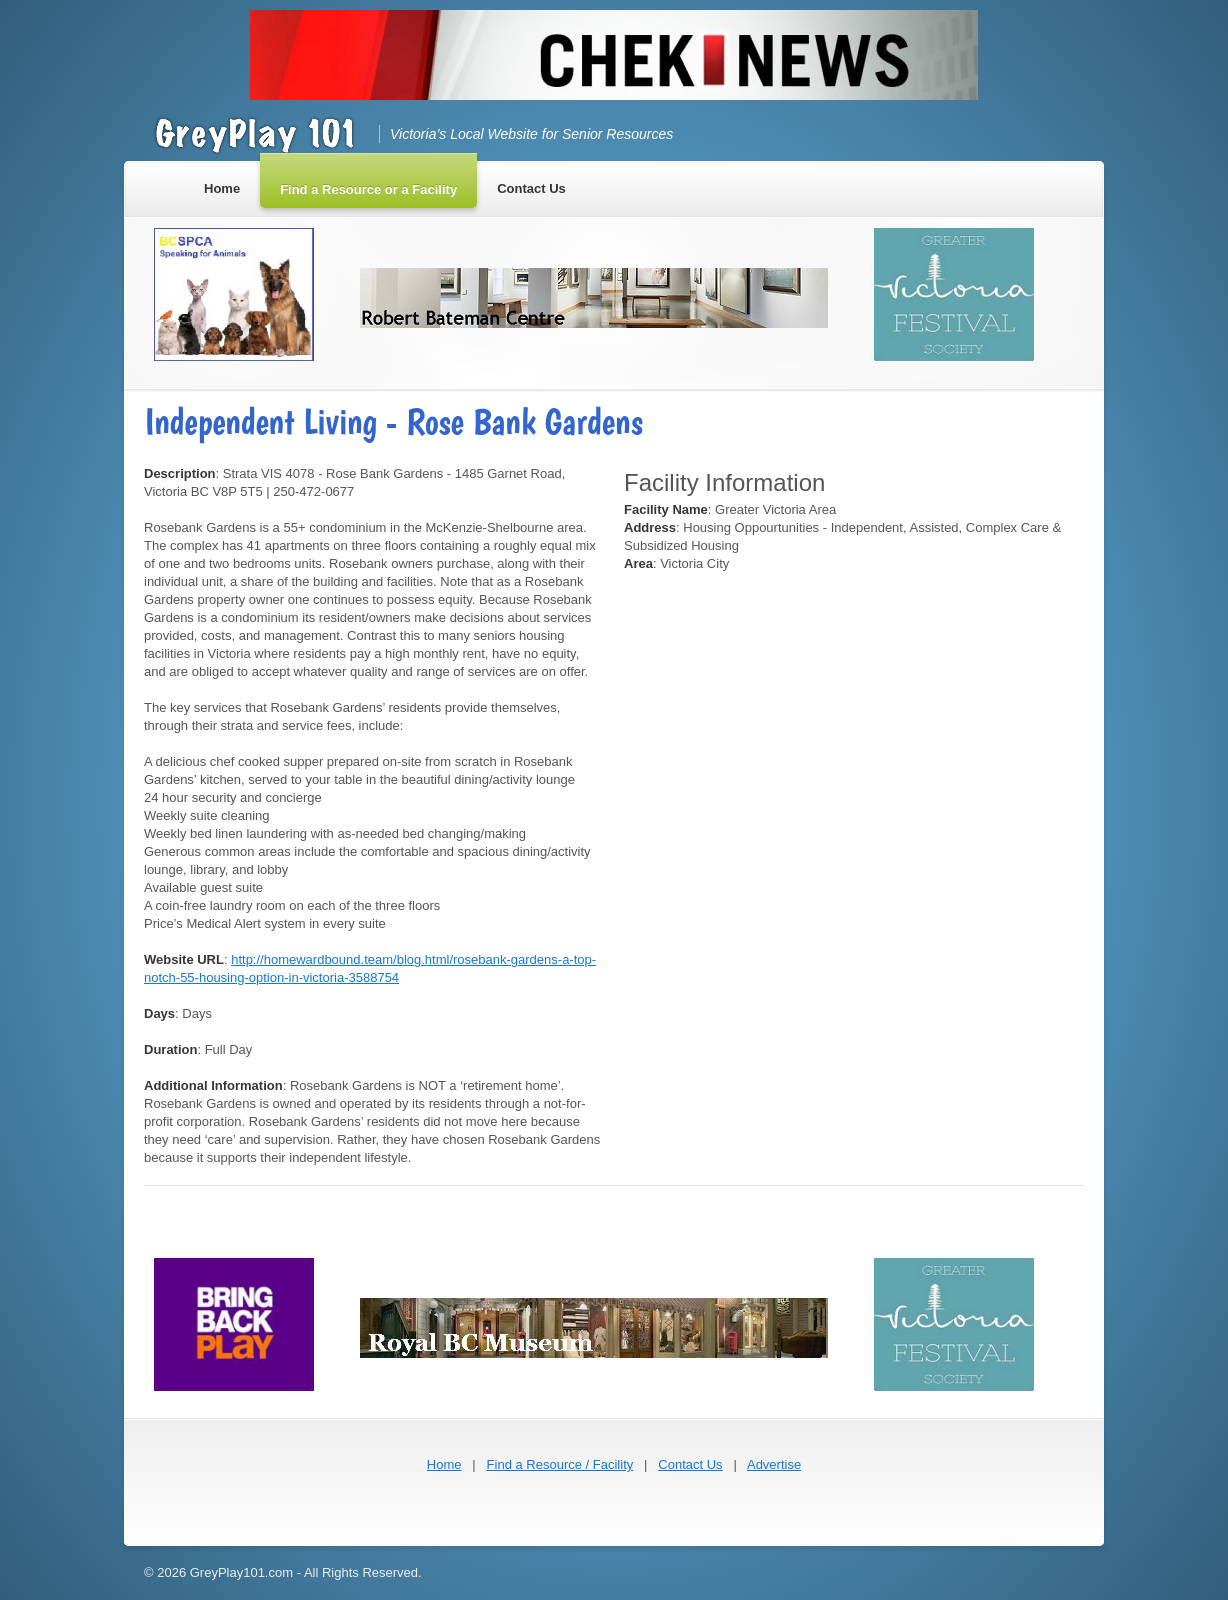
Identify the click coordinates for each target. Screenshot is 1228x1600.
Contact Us (690, 1464)
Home (444, 1464)
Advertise (774, 1464)
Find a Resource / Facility (560, 1464)
